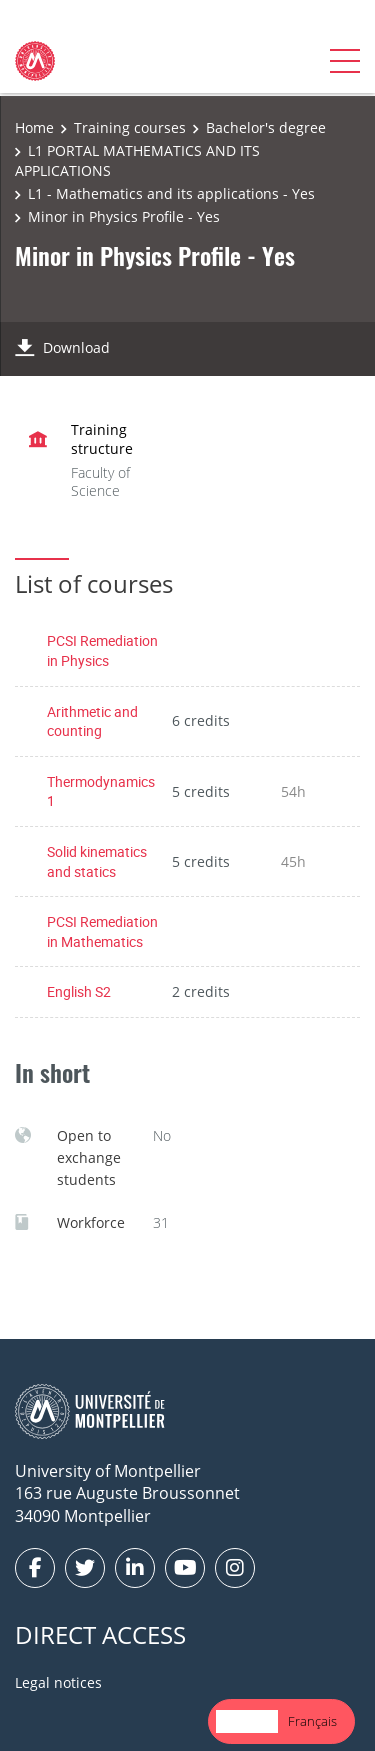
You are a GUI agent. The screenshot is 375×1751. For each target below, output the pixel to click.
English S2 (79, 991)
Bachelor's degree (266, 127)
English (247, 1721)
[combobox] (247, 1721)
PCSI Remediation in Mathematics (102, 931)
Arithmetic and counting (92, 721)
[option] (312, 1721)
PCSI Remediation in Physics (102, 650)
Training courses (130, 127)
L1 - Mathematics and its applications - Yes (171, 193)
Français (312, 1721)
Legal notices (58, 1682)
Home (34, 127)
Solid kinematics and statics (97, 861)
